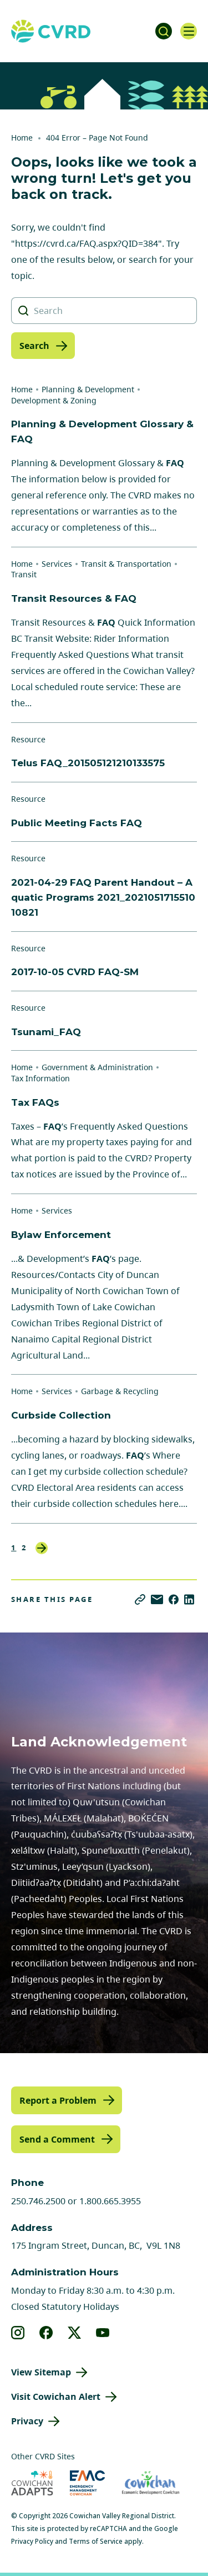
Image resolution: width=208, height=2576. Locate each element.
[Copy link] (140, 1599)
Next (41, 1548)
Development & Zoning (54, 400)
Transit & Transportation (126, 563)
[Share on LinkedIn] (189, 1599)
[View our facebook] (46, 2332)
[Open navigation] (188, 31)
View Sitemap (41, 2372)
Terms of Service (96, 2541)
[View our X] (75, 2332)
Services (57, 563)
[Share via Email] (157, 1599)
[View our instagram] (18, 2332)
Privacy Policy (32, 2541)
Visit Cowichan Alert (55, 2396)
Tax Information (40, 1078)
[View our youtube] (103, 2332)
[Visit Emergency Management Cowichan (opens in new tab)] (87, 2482)
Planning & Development (88, 389)
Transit (24, 574)
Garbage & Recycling (120, 1391)
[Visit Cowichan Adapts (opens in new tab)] (32, 2482)
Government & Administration (97, 1067)
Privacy (27, 2421)
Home (22, 137)
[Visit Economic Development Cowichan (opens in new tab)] (150, 2482)
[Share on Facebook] (173, 1599)
